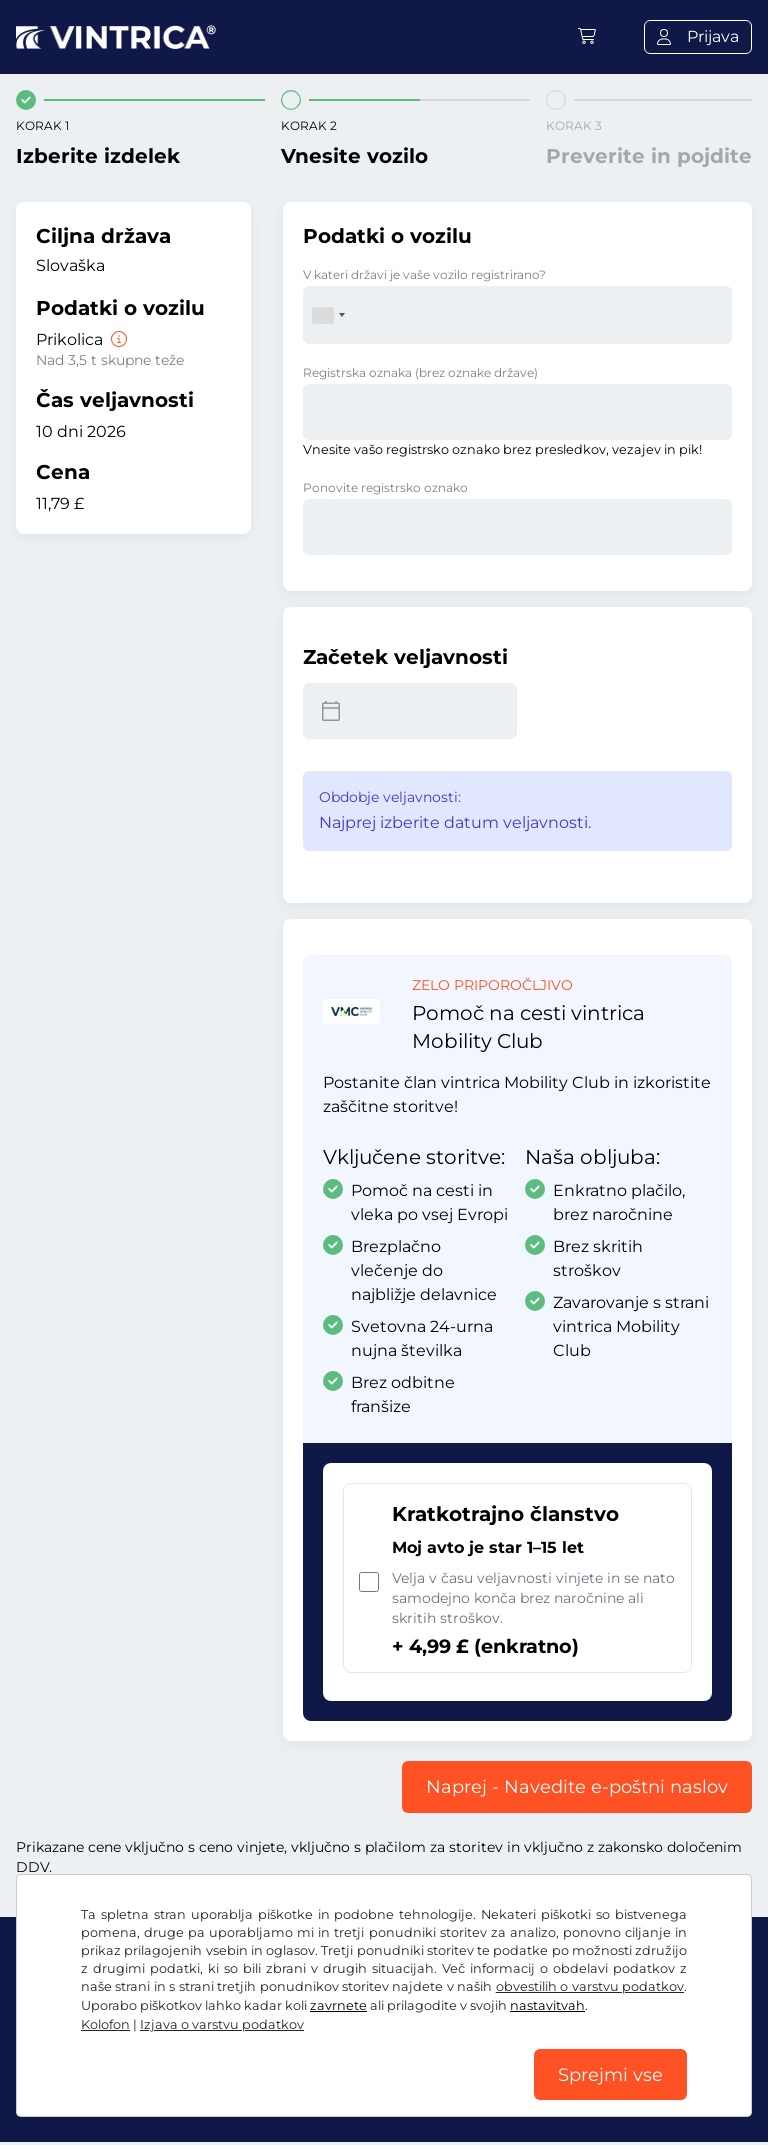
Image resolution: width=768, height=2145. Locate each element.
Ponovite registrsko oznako (385, 487)
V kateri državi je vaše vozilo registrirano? (424, 274)
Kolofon (105, 2023)
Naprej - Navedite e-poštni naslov (577, 1787)
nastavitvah (547, 2004)
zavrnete (338, 2004)
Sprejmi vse (610, 2074)
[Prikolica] (117, 339)
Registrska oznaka (420, 372)
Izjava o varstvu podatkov (222, 2023)
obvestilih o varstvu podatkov (590, 1985)
